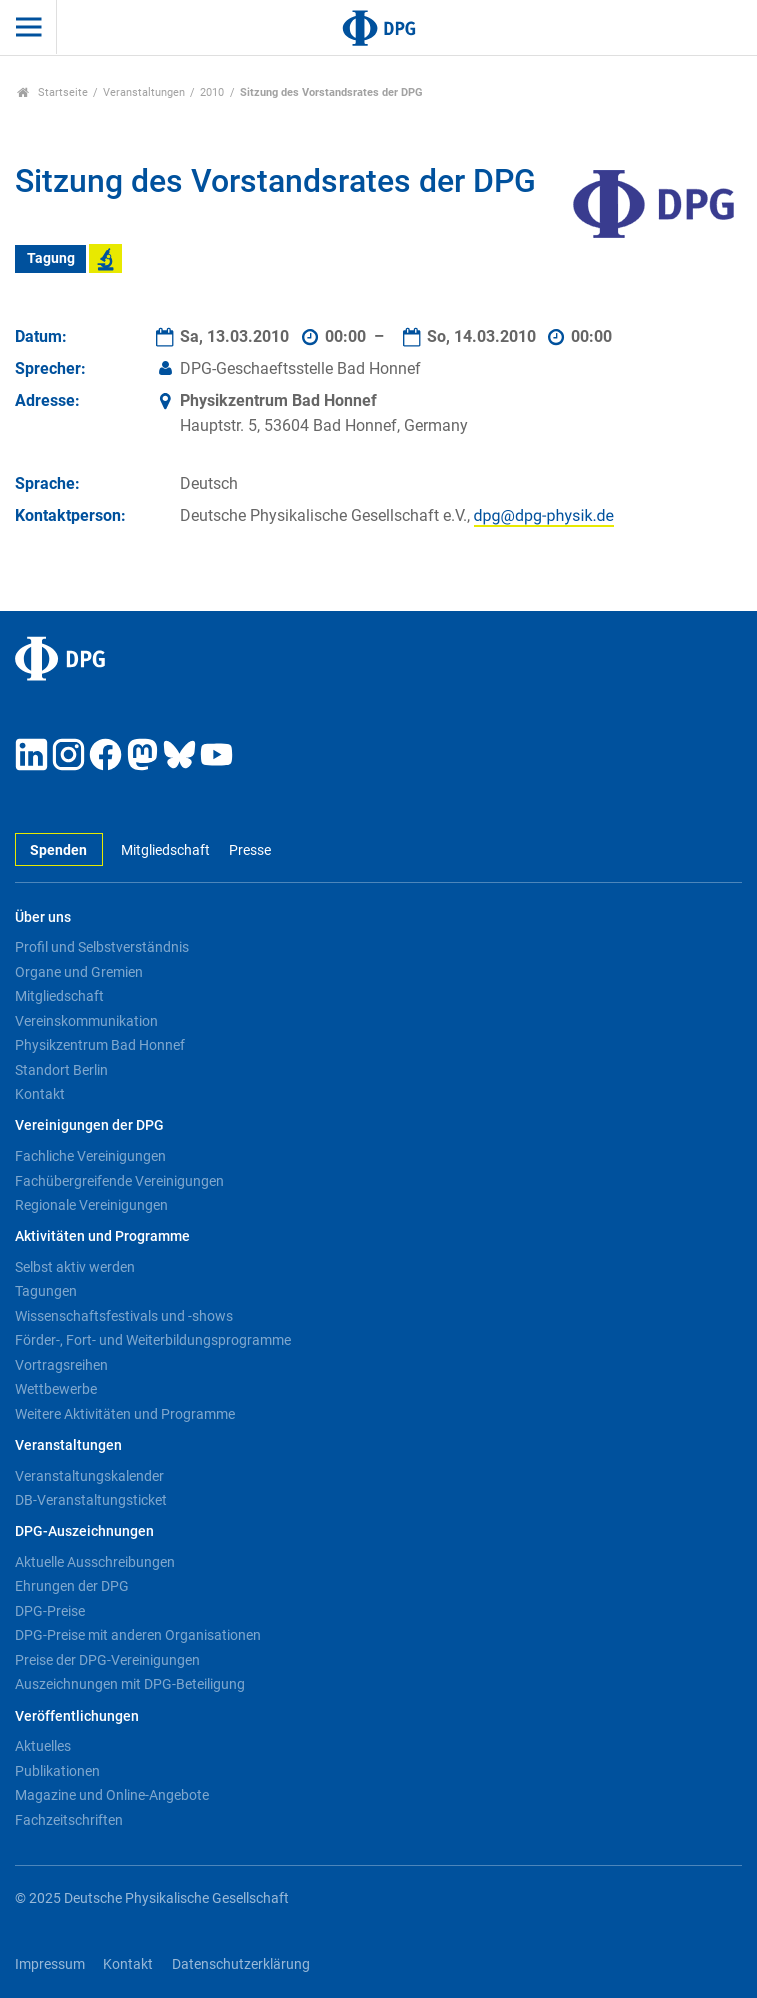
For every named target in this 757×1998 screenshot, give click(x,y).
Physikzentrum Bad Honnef (100, 1045)
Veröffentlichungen (77, 1716)
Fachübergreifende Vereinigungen (119, 1181)
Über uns (43, 917)
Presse (250, 850)
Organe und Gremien (79, 972)
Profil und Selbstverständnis (102, 947)
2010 (212, 92)
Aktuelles (43, 1746)
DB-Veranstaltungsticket (91, 1500)
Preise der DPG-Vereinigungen (107, 1660)
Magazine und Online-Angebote (112, 1795)
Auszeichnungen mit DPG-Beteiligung (130, 1684)
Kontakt (40, 1094)
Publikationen (57, 1771)
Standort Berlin (61, 1070)
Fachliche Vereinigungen (90, 1156)
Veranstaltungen (144, 92)
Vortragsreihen (61, 1365)
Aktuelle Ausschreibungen (95, 1562)
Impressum (50, 1964)
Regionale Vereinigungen (91, 1205)
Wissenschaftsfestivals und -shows (124, 1316)
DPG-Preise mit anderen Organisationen (138, 1635)
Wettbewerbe (56, 1389)
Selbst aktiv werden (75, 1267)
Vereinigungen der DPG (89, 1125)
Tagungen (46, 1291)
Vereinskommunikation (86, 1021)
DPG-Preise (50, 1611)
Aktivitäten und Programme (102, 1236)
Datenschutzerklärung (241, 1964)
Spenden (58, 850)
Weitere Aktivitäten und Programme (125, 1414)
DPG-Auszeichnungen (84, 1531)
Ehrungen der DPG (72, 1586)
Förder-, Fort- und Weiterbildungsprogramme (153, 1340)
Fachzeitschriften (69, 1820)
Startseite (52, 92)
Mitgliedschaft (165, 850)
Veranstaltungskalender (89, 1476)
